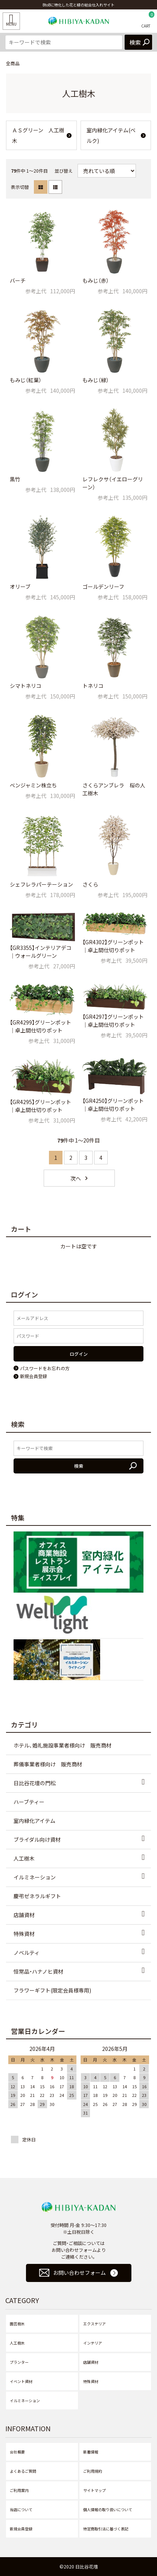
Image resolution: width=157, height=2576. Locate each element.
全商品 (13, 63)
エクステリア (94, 2323)
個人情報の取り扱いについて (107, 2509)
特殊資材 (24, 1933)
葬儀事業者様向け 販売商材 (48, 1764)
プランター (19, 2362)
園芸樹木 (17, 2323)
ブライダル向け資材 (37, 1839)
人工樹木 (24, 1858)
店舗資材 (24, 1915)
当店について (21, 2509)
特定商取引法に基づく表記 (105, 2529)
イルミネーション (35, 1877)
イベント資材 (21, 2381)
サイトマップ (94, 2490)
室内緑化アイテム (34, 1820)
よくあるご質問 (23, 2471)
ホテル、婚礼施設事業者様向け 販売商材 (62, 1745)
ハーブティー (29, 1802)
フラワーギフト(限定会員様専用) (52, 1990)
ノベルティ (27, 1952)
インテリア (92, 2343)
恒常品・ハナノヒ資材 (38, 1971)
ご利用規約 (92, 2471)
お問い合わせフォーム (79, 2272)
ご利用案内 (19, 2490)
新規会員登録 (21, 2529)
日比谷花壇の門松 (35, 1783)
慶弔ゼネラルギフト (37, 1896)
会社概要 (17, 2452)
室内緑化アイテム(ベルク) (111, 135)
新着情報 (90, 2452)
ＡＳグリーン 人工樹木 (38, 135)
